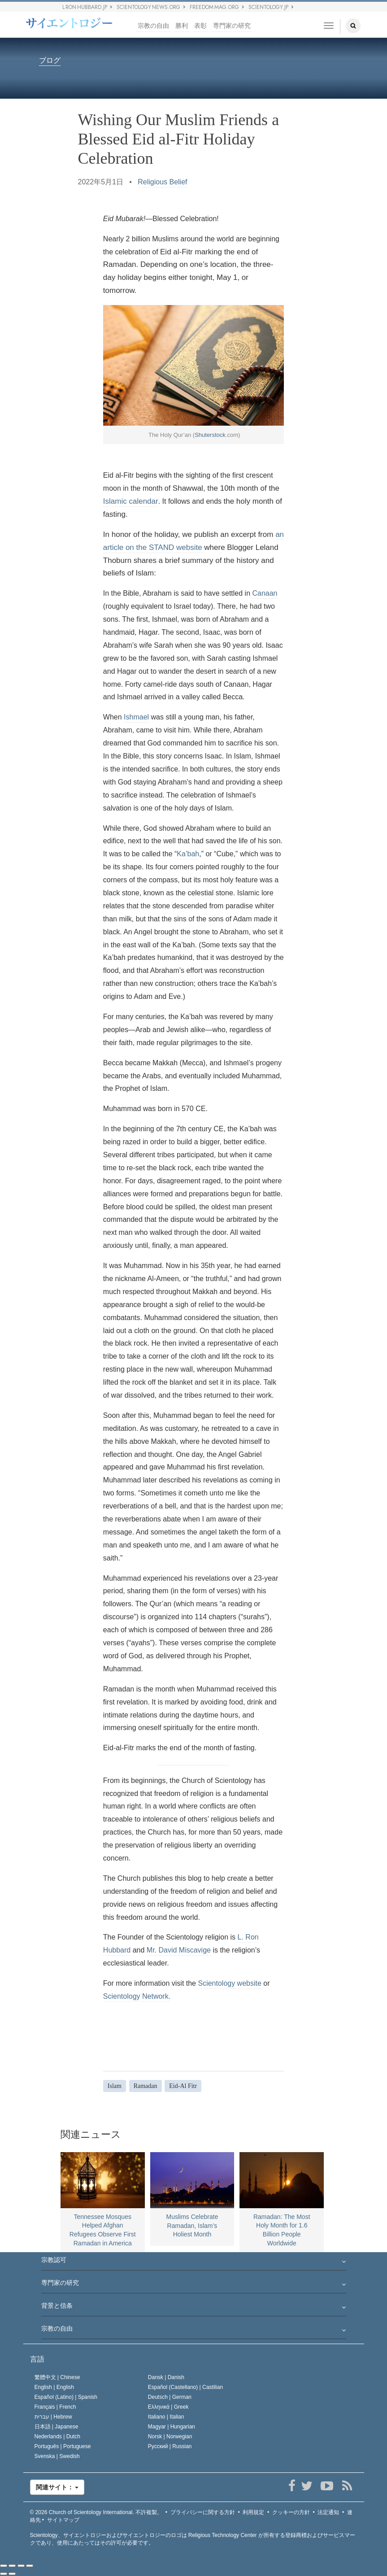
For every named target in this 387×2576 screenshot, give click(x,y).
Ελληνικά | (168, 2407)
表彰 (200, 25)
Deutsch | (169, 2397)
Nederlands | (58, 2436)
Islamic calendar (130, 501)
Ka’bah (188, 854)
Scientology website (229, 1983)
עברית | (53, 2417)
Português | (63, 2446)
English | (54, 2387)
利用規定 (253, 2512)
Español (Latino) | (66, 2397)
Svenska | (57, 2456)
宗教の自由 (153, 25)
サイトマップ (63, 2520)
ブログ (50, 61)
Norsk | (170, 2436)
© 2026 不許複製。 (96, 2512)
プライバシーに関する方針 (202, 2512)
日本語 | (56, 2426)
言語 (37, 2359)
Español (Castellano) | (185, 2387)
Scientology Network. (136, 1996)
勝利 (181, 25)
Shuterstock (210, 435)
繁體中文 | (57, 2377)
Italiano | (166, 2417)
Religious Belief (162, 182)
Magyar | (171, 2426)
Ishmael (136, 717)
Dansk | (166, 2377)
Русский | (170, 2446)
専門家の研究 (232, 25)
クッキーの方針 (291, 2512)
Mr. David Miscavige (179, 1950)
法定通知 (328, 2512)
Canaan (264, 593)
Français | (55, 2407)
